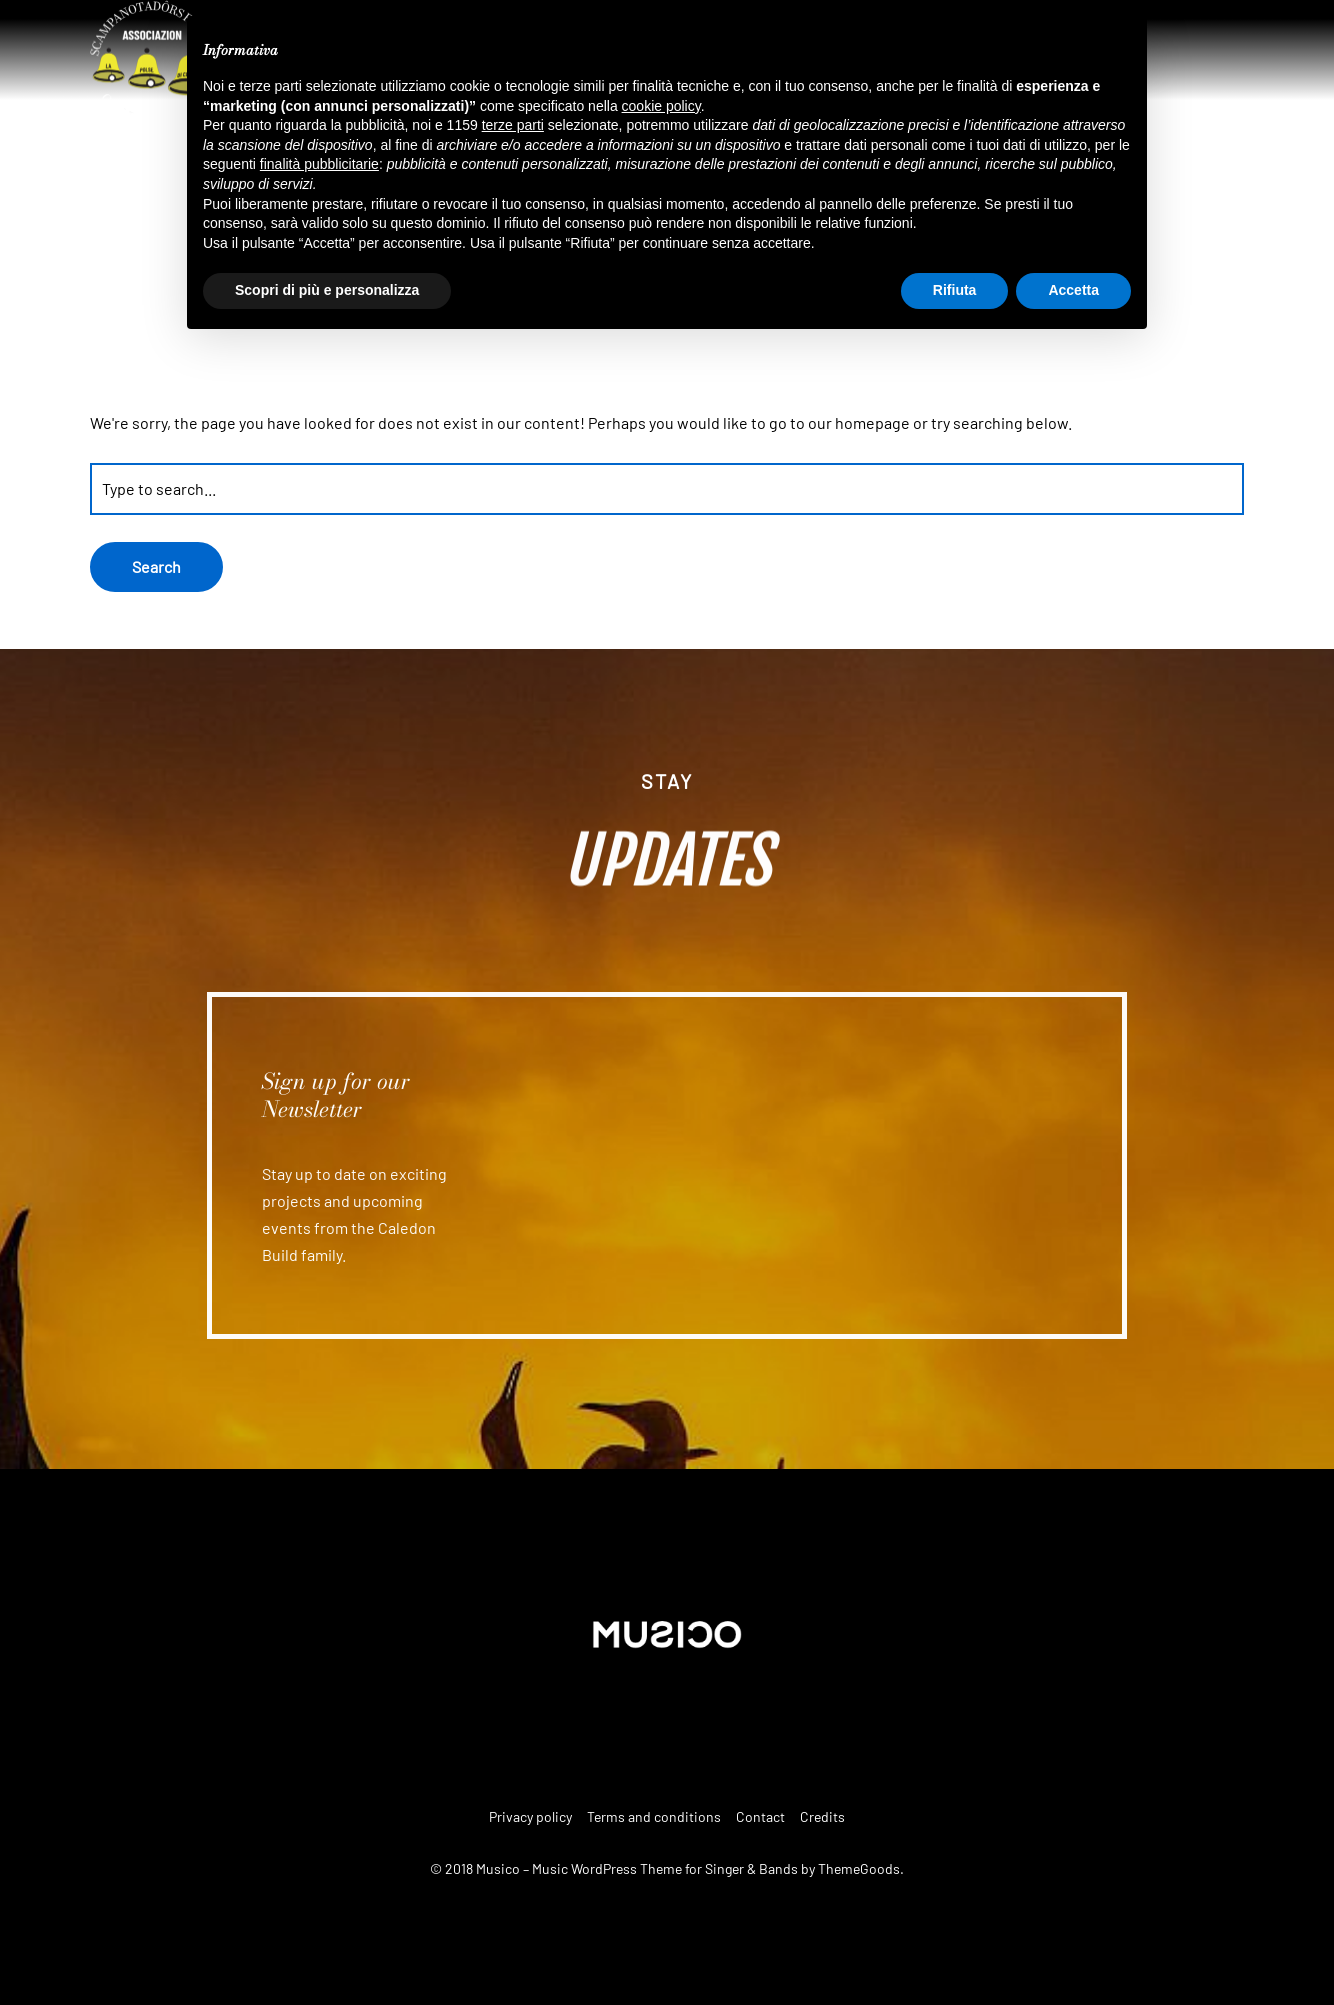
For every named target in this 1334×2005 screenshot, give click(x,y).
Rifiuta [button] (955, 290)
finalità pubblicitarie (319, 164)
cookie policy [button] (661, 106)
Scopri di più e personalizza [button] (327, 290)
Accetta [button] (1073, 290)
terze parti (513, 125)
